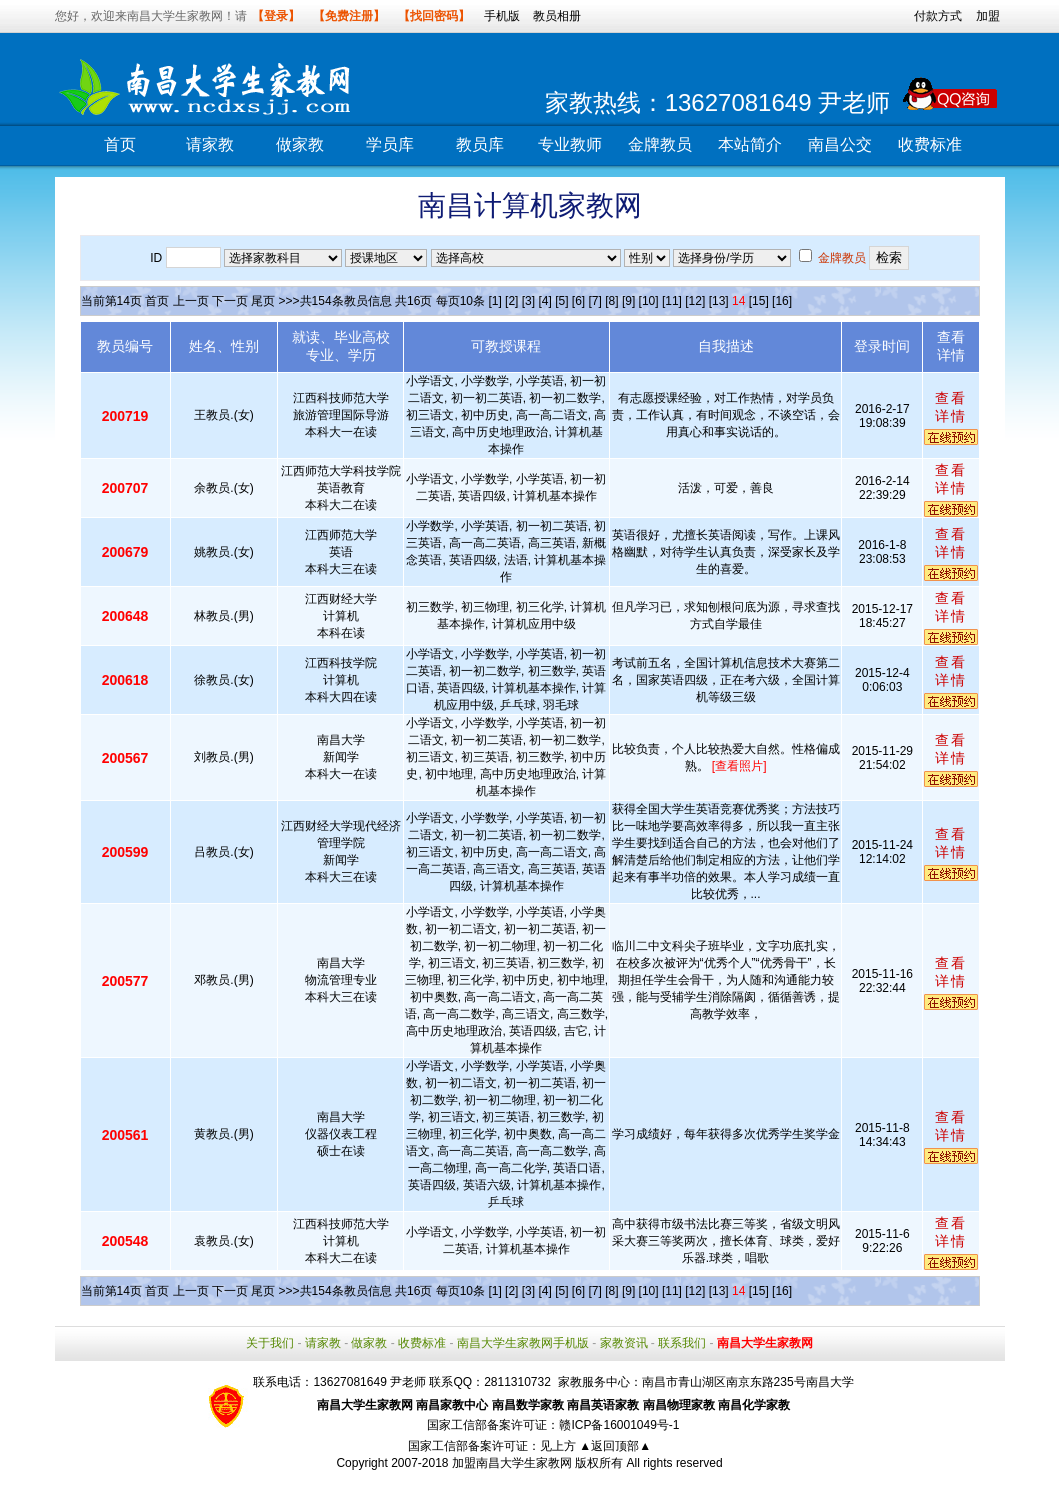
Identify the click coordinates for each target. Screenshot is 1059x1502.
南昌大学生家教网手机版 (523, 1343)
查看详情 (951, 407)
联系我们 (682, 1343)
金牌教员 (660, 144)
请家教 (210, 144)
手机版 (502, 16)
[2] (511, 301)
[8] (611, 301)
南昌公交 (840, 144)
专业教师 (570, 144)
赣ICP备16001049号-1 (619, 1425)
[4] (544, 301)
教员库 (480, 144)
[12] (695, 301)
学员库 (390, 144)
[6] (578, 301)
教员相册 (557, 16)
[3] (528, 301)
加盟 (988, 16)
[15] (759, 301)
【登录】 (276, 16)
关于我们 (270, 1343)
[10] (649, 301)
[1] (494, 301)
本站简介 (750, 144)
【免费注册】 (349, 16)
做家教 (300, 144)
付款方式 (938, 16)
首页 (120, 144)
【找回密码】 (434, 16)
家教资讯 (624, 1343)
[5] (561, 301)
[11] (672, 301)
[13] (719, 301)
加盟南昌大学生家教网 (512, 1463)
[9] (628, 301)
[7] (595, 301)
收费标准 (930, 144)
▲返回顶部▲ (615, 1446)
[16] (782, 301)
